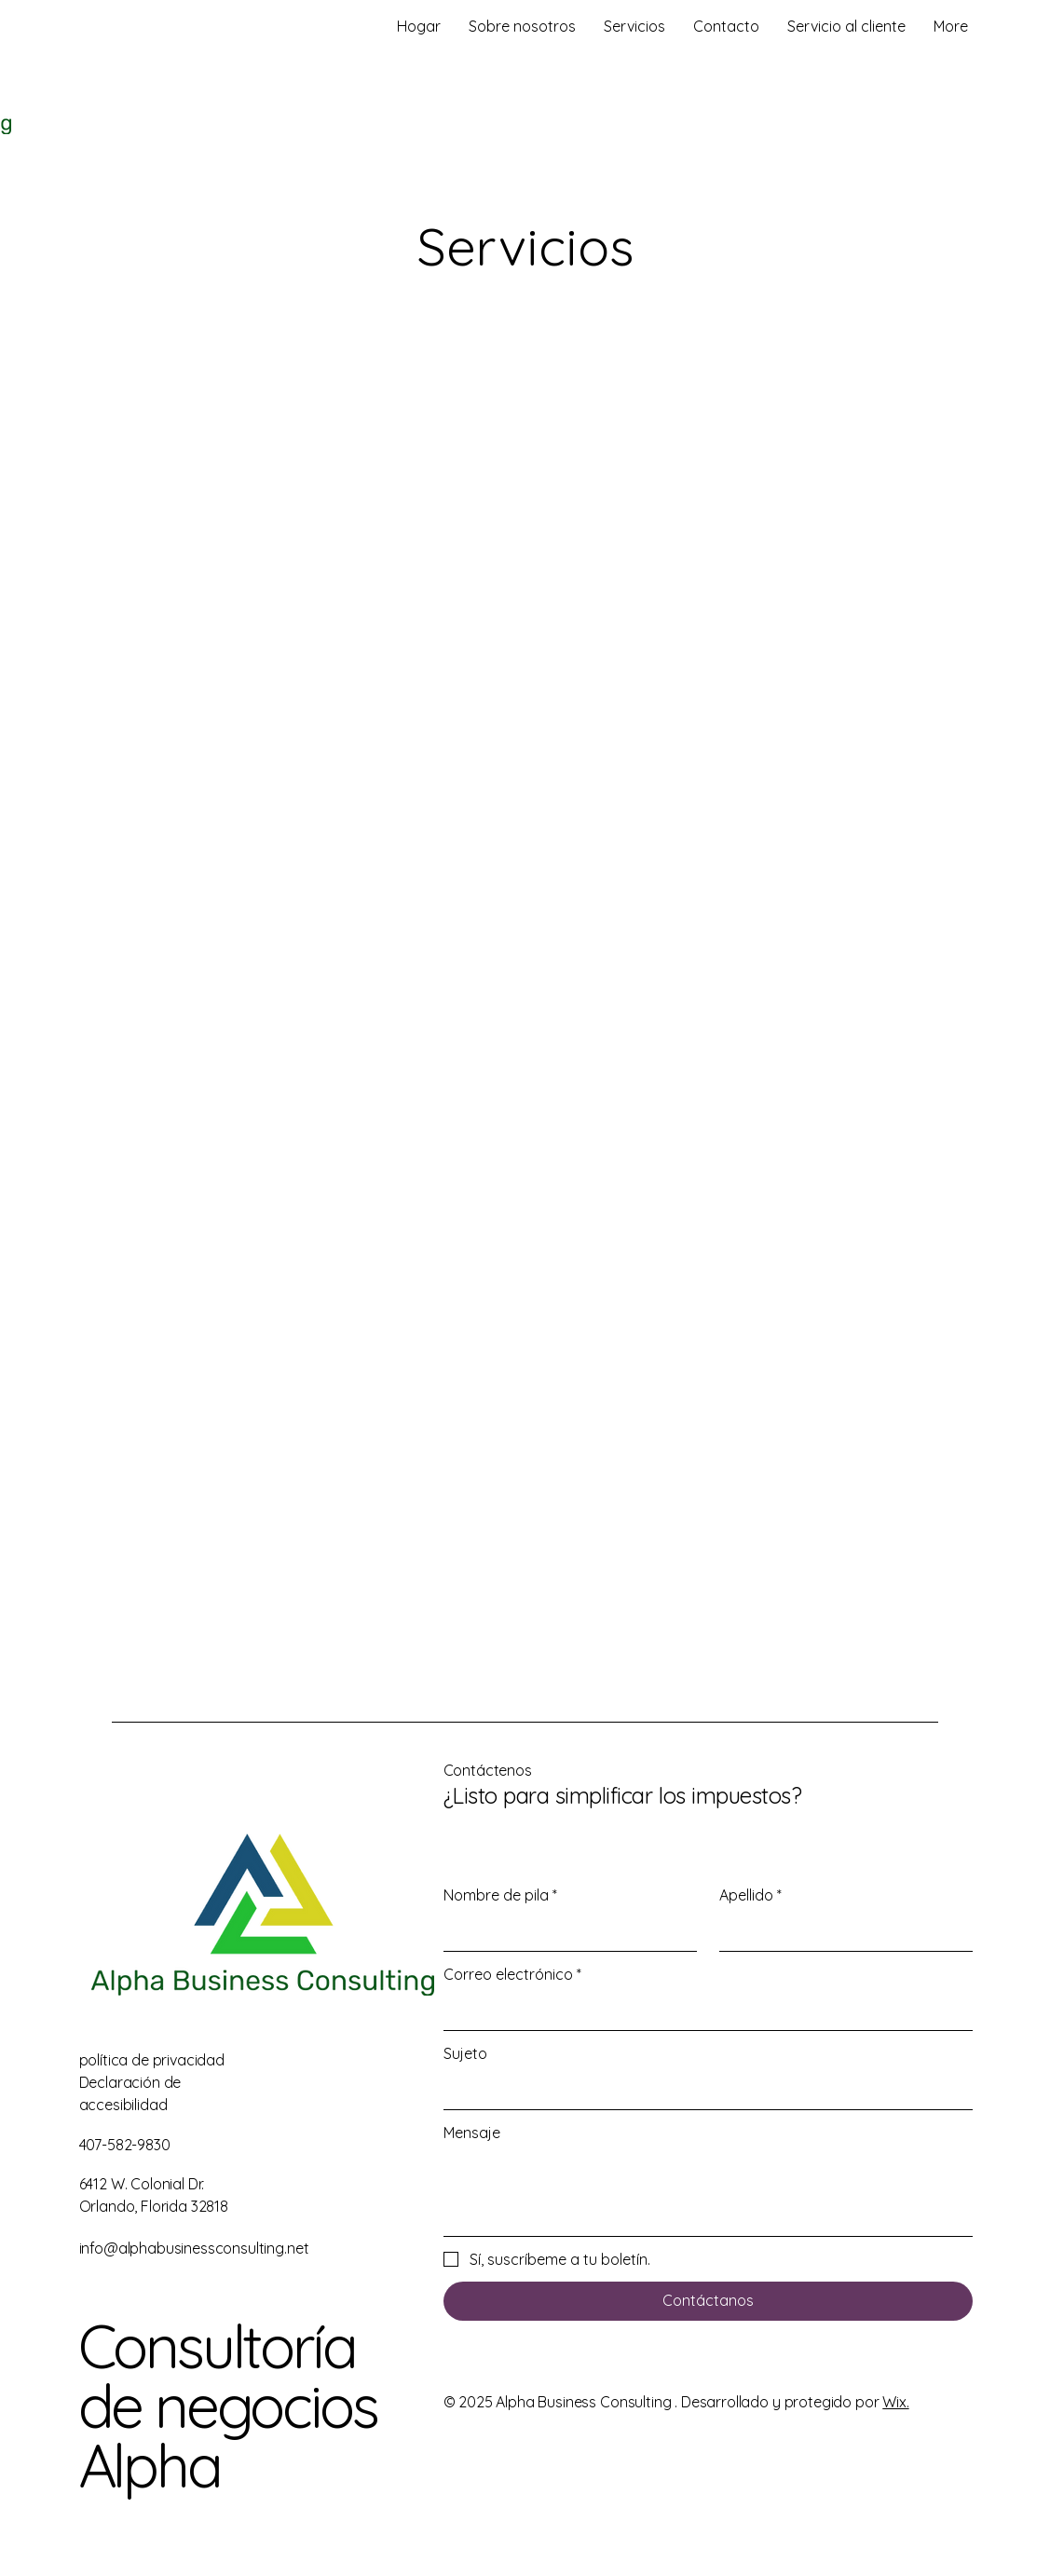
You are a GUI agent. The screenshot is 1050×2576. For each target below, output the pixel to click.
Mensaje (471, 2132)
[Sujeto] (702, 2090)
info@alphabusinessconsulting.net (194, 2248)
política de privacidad (152, 2060)
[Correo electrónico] (702, 2011)
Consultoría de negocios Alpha (227, 2405)
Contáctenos (487, 1770)
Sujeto (465, 2053)
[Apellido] (840, 1932)
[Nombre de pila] (564, 1932)
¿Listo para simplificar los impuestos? (622, 1795)
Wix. (895, 2401)
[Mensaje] (708, 2193)
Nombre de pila (500, 1895)
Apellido (750, 1895)
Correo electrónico (512, 1974)
